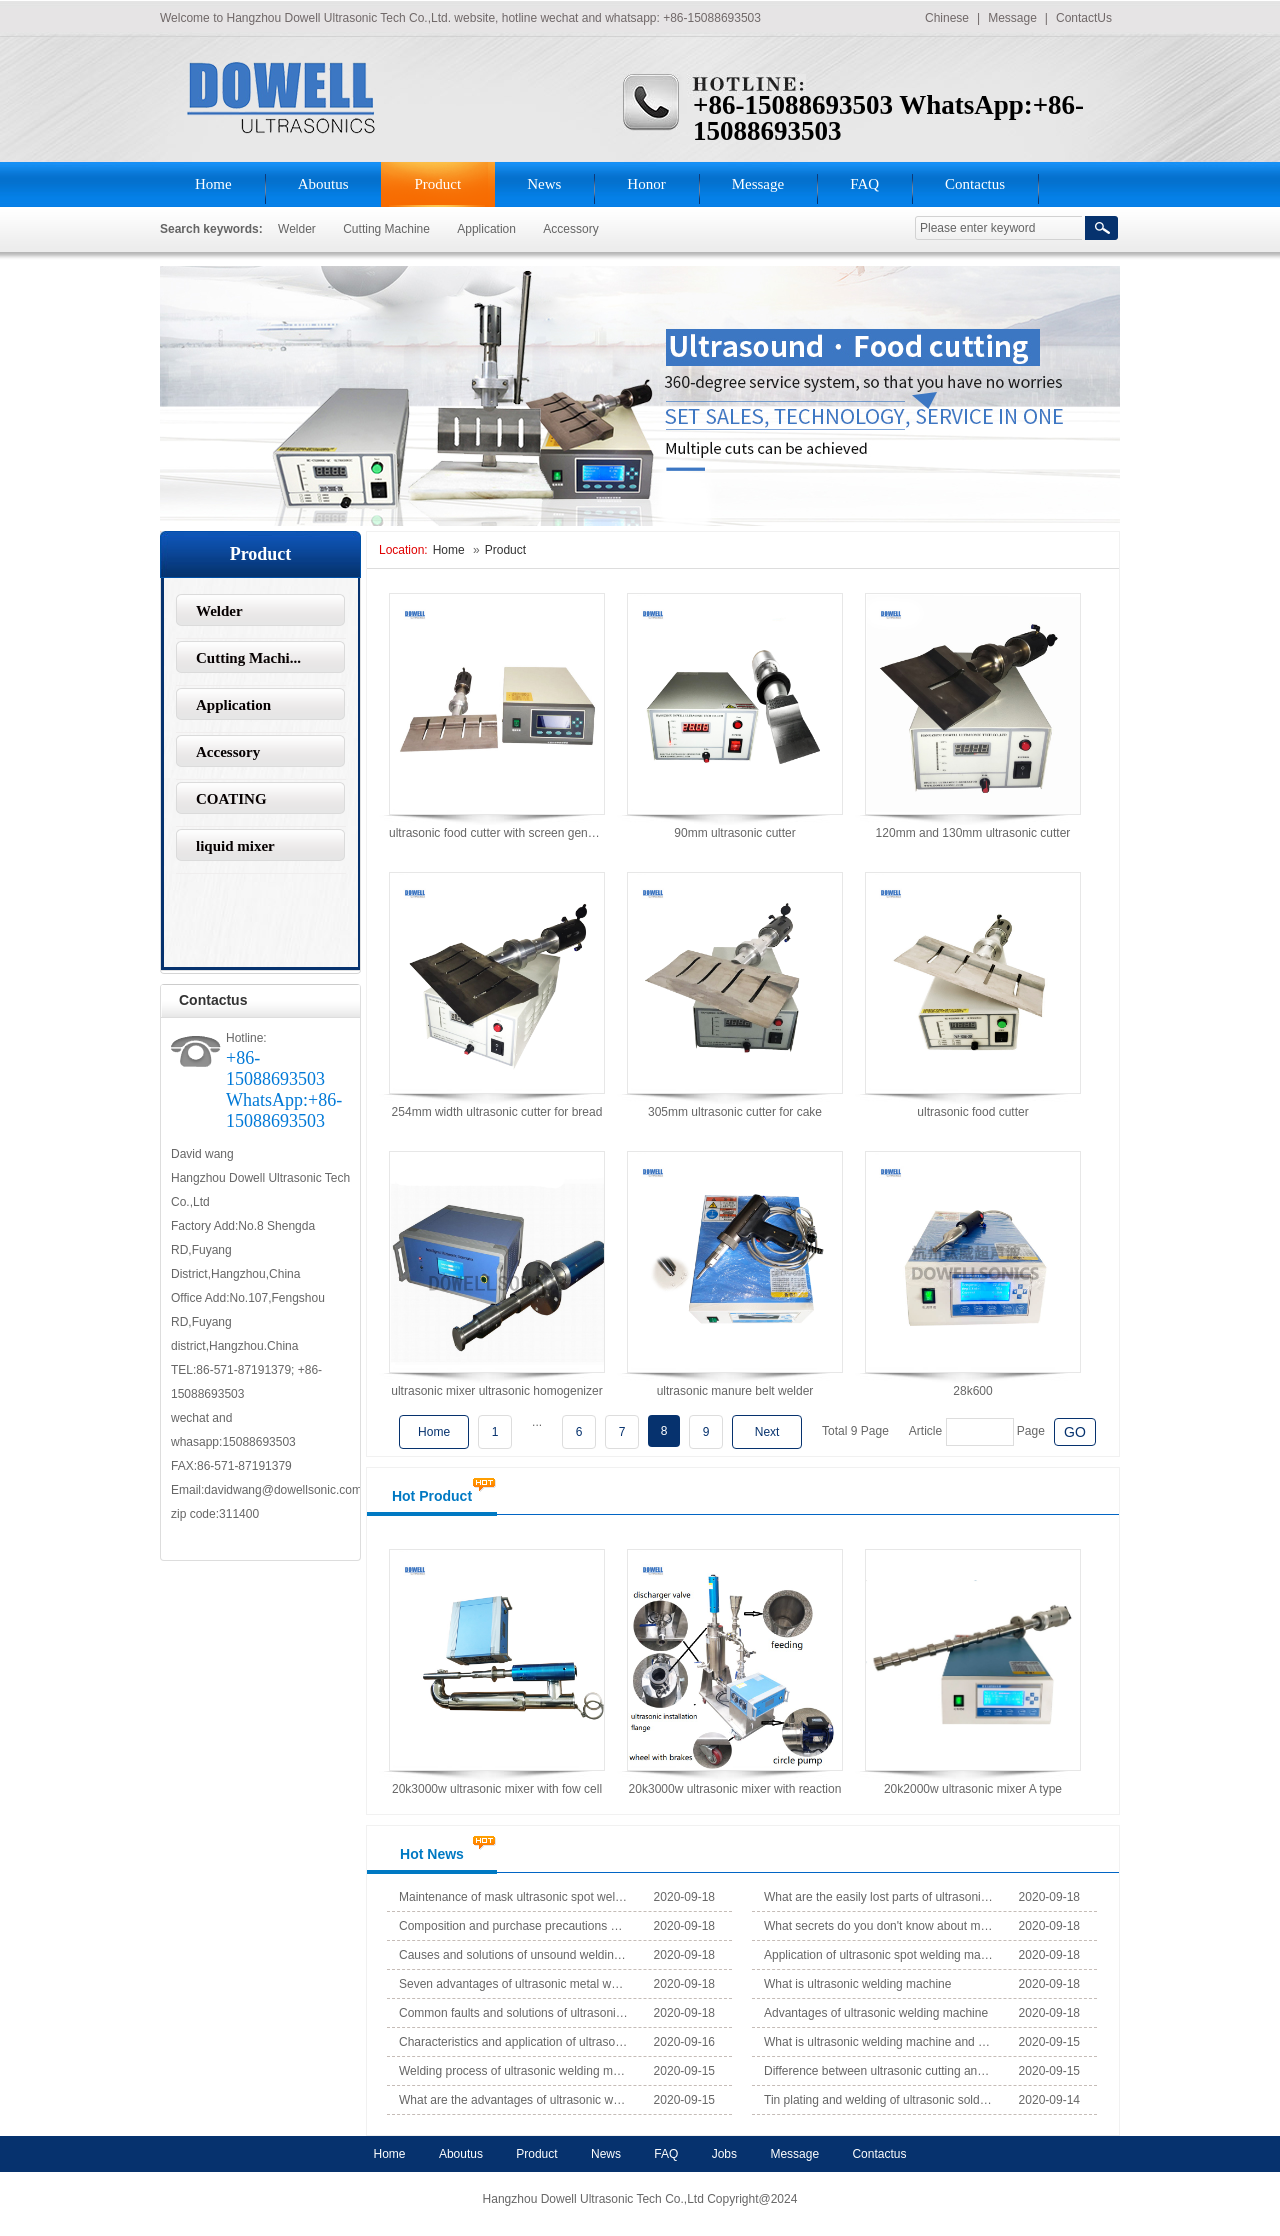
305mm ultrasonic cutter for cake (735, 1112)
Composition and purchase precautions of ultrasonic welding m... (514, 1926)
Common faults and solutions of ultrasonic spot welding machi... (514, 2013)
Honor (646, 184)
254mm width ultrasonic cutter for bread (497, 1112)
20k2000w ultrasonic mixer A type (973, 1789)
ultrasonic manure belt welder (735, 1391)
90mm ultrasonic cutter (734, 833)
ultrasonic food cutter (972, 1112)
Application (486, 229)
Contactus (975, 184)
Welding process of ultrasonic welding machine (514, 2071)
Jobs (724, 2154)
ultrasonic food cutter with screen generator (504, 833)
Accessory (570, 229)
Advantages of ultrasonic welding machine (876, 2013)
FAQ (864, 184)
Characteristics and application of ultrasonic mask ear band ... (514, 2042)
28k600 (972, 1391)
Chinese (947, 18)
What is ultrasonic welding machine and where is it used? (879, 2042)
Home (213, 184)
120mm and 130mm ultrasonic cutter (973, 833)
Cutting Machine (386, 229)
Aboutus (323, 184)
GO (1075, 1432)
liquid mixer (235, 846)
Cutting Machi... (248, 658)
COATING (231, 799)
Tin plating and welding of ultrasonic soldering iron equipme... (879, 2100)
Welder (298, 229)
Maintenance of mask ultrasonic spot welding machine (514, 1897)
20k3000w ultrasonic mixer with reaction (735, 1789)
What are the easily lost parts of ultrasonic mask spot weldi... (879, 1897)
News (544, 184)
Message (1012, 18)
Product (438, 184)
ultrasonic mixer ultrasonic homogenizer (496, 1391)
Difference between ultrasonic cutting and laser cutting (879, 2071)
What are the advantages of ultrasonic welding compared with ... (514, 2100)
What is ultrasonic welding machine (857, 1984)
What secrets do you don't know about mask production (879, 1926)
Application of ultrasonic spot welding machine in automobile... (879, 1955)
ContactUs (1084, 18)
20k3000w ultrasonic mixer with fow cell (497, 1789)
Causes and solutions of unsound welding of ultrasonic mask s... (514, 1955)
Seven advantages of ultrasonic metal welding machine (514, 1984)
